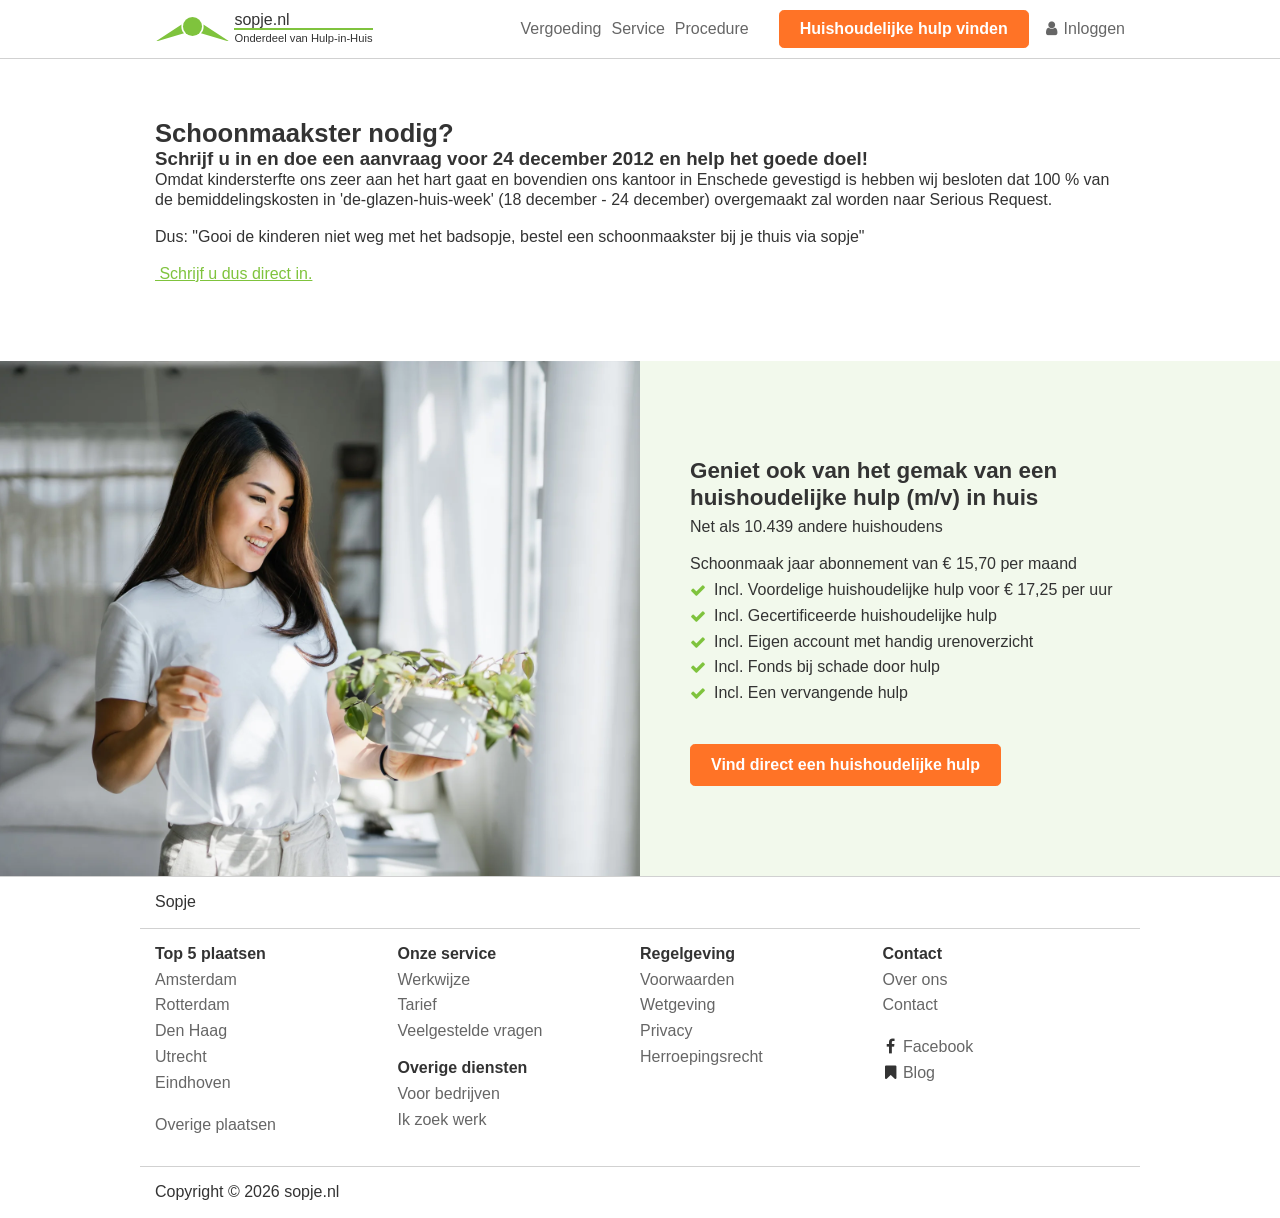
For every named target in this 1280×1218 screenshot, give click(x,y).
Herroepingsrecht (701, 1056)
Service (638, 28)
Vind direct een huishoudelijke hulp (845, 764)
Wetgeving (677, 1004)
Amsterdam (196, 979)
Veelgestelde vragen (470, 1030)
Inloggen (1084, 28)
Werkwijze (434, 979)
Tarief (417, 1004)
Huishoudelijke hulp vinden (904, 28)
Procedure (712, 28)
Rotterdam (192, 1004)
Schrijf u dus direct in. (233, 273)
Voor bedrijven (449, 1093)
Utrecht (181, 1056)
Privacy (666, 1030)
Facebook (936, 1046)
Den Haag (191, 1030)
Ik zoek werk (442, 1119)
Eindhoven (193, 1082)
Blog (917, 1072)
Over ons (915, 979)
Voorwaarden (687, 979)
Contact (910, 1004)
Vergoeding (561, 28)
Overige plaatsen (215, 1124)
